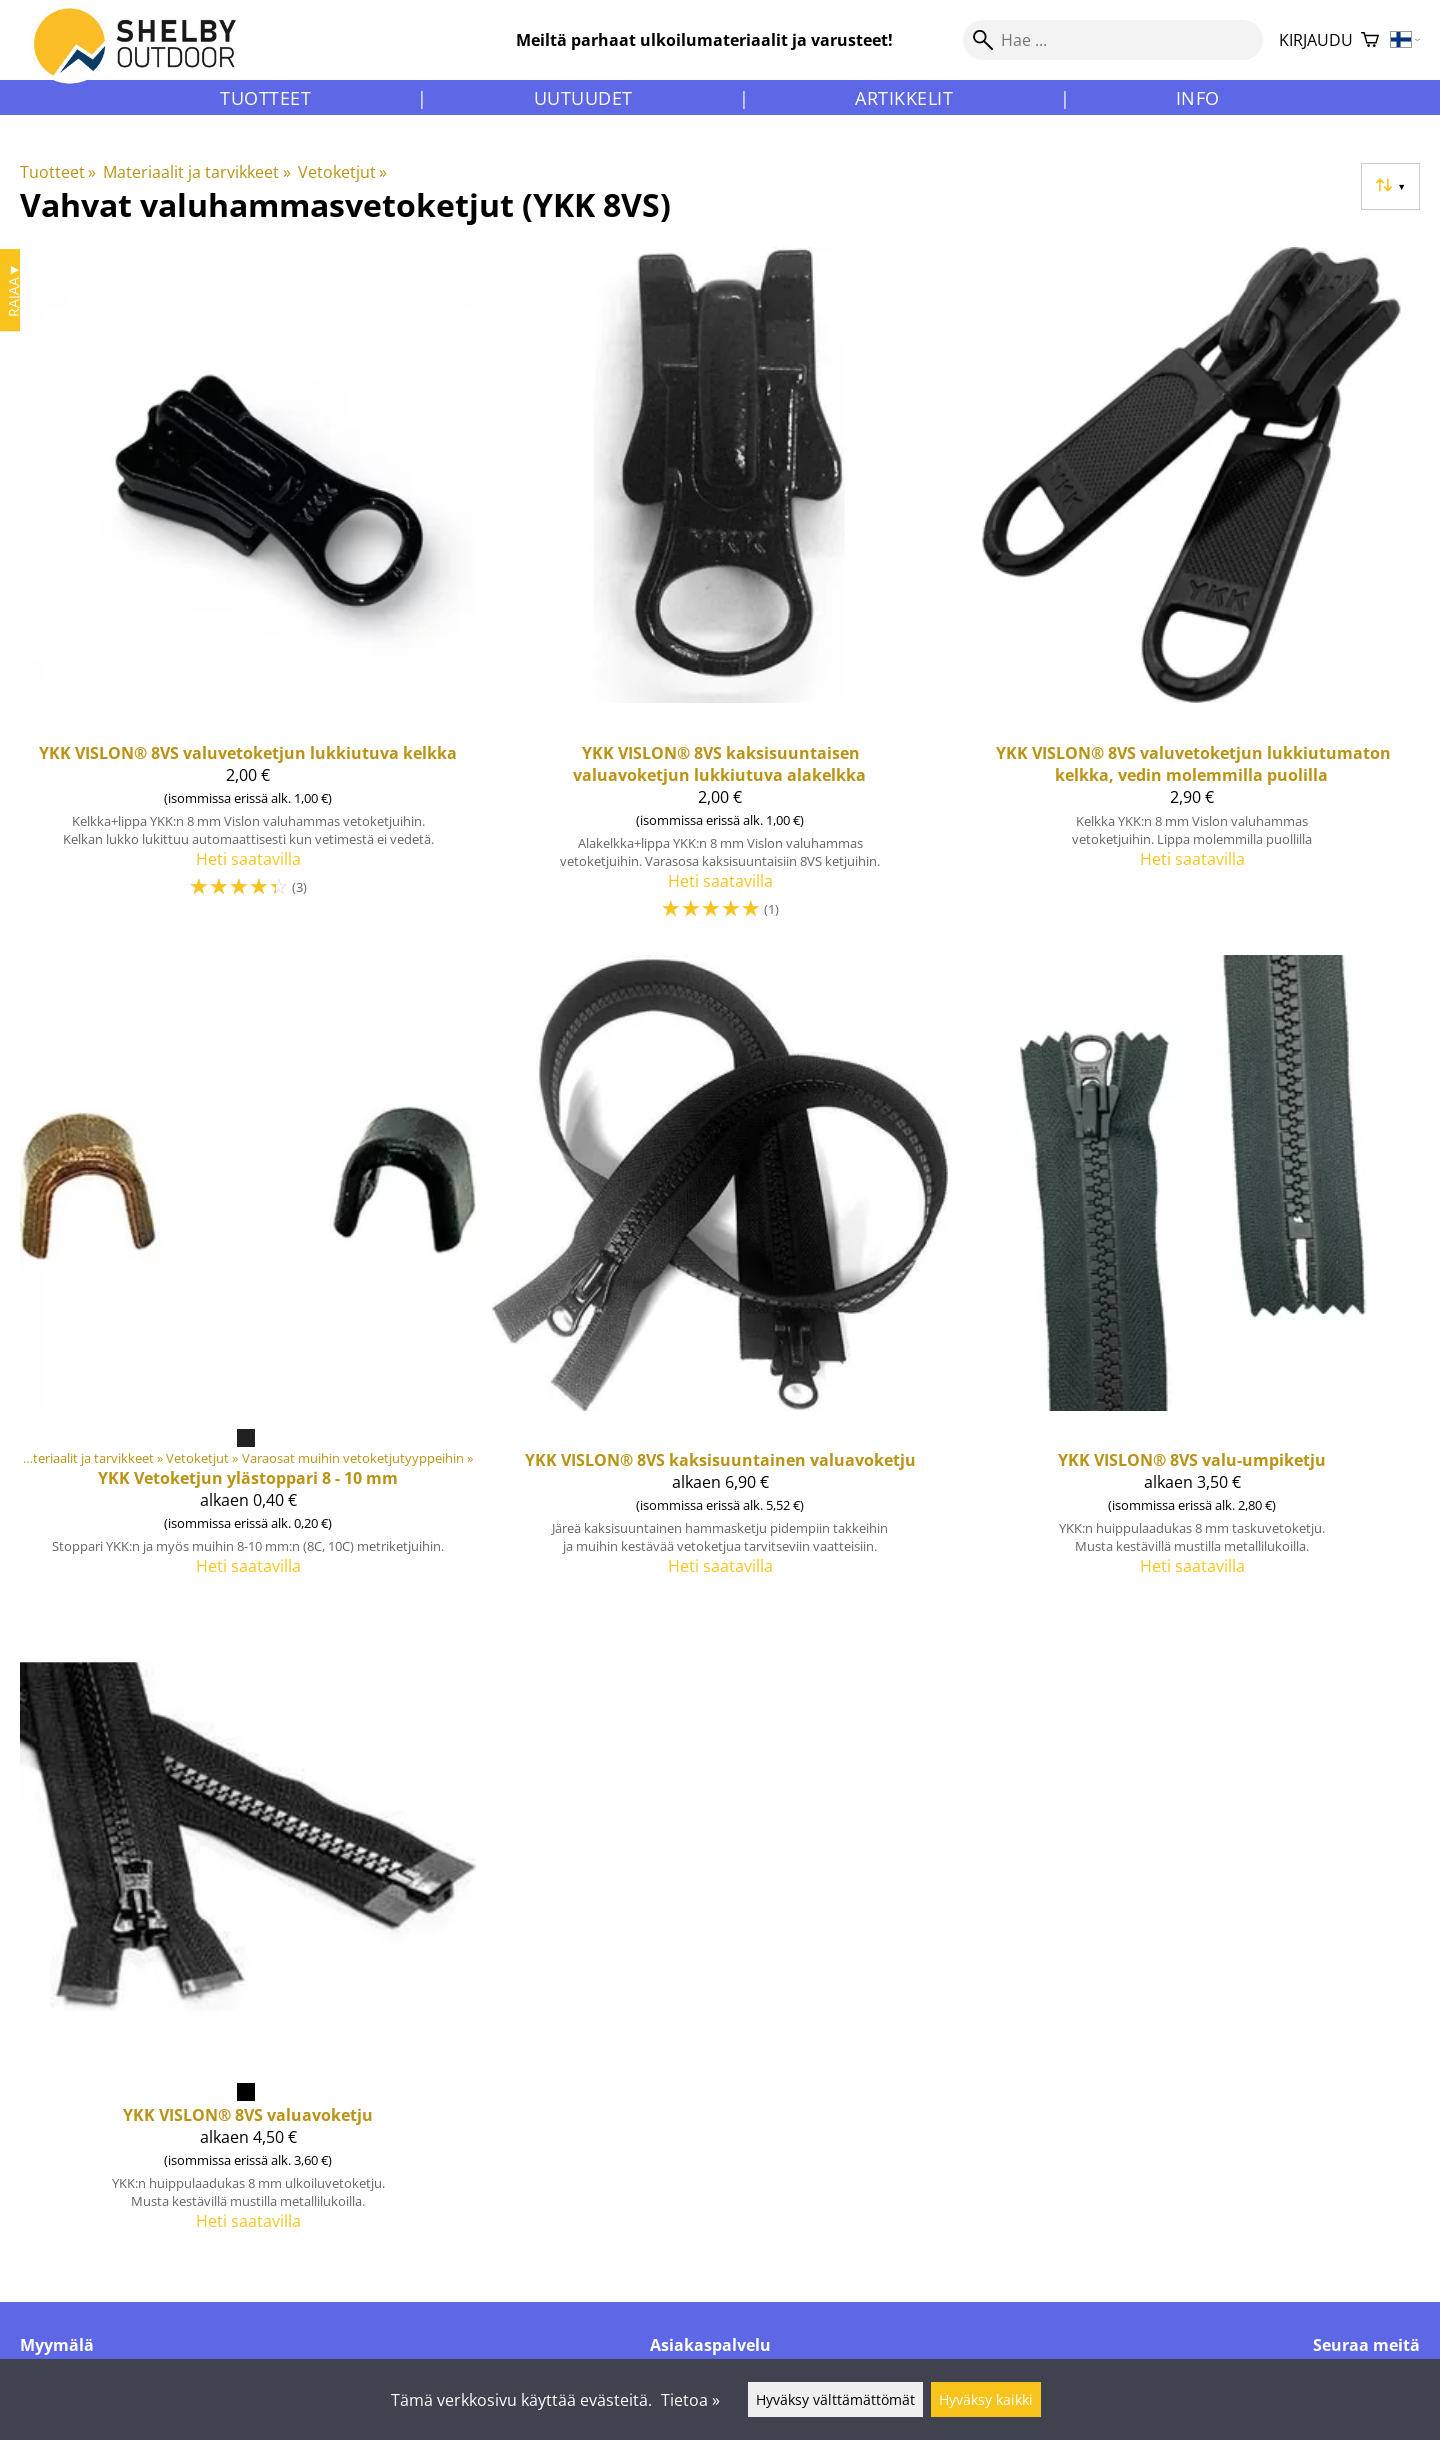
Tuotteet (265, 98)
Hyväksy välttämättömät (835, 2399)
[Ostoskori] (1370, 40)
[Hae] (1113, 40)
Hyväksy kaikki (986, 2399)
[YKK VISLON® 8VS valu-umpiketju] (1192, 1274)
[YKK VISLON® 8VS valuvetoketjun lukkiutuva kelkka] (248, 592)
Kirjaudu (1316, 40)
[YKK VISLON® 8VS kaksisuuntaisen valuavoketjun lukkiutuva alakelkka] (720, 592)
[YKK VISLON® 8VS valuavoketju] (248, 1928)
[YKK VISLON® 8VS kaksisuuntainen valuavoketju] (720, 1274)
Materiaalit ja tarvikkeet (196, 172)
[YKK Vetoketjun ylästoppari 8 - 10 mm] (248, 1274)
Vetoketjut (342, 172)
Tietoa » (690, 2400)
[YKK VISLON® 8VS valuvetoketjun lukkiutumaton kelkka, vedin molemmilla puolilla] (1192, 592)
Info (1198, 98)
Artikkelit (904, 98)
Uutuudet (583, 98)
